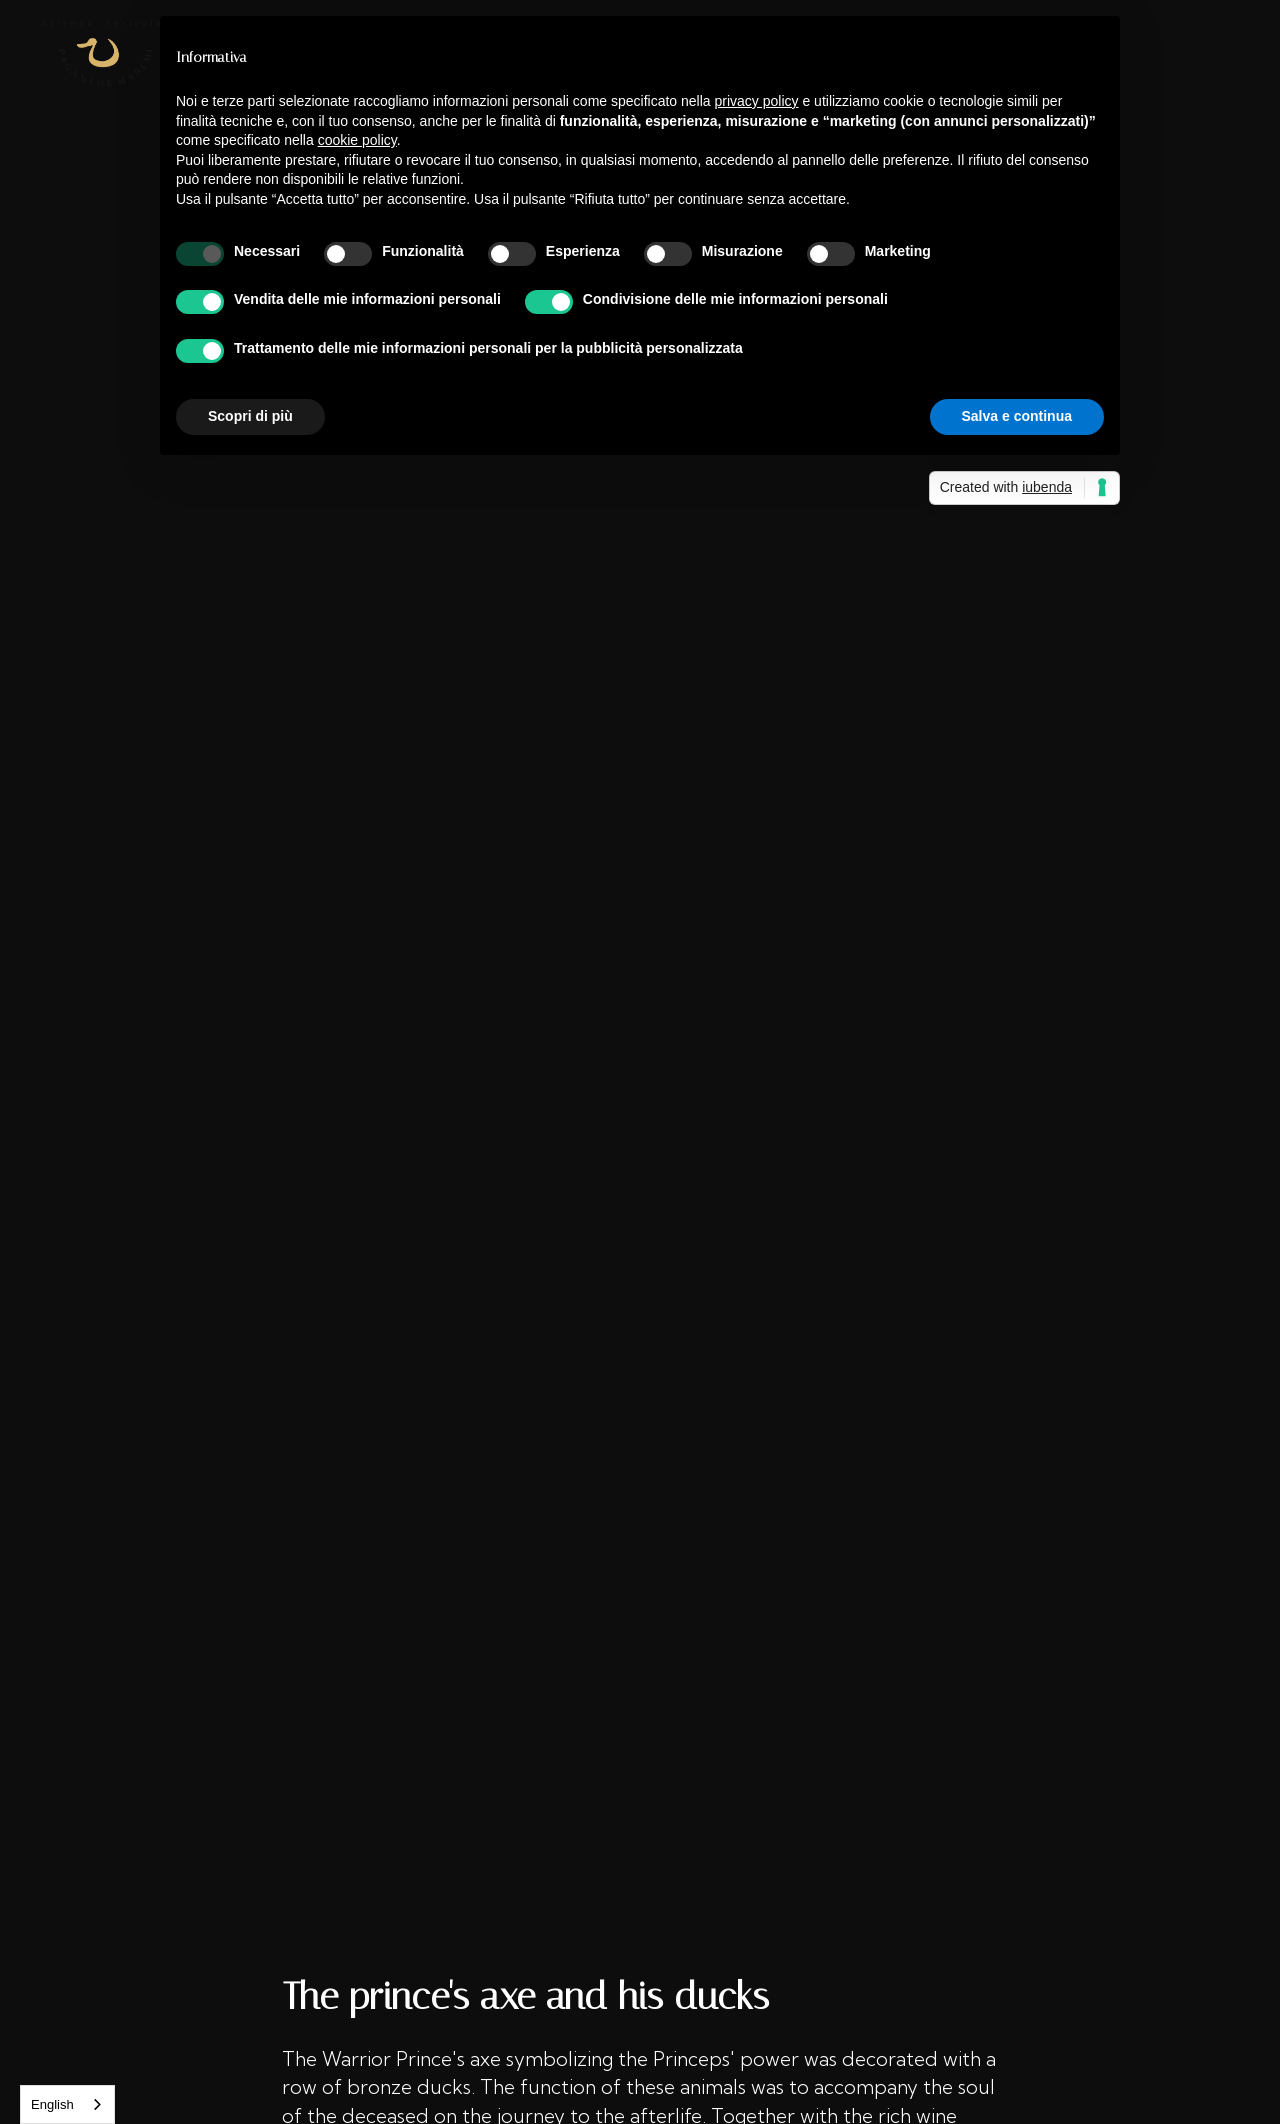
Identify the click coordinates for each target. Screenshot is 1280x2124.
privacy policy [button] (757, 101)
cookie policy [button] (357, 140)
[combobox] (67, 2104)
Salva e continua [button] (1017, 416)
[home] (100, 55)
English (52, 2104)
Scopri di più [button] (250, 416)
